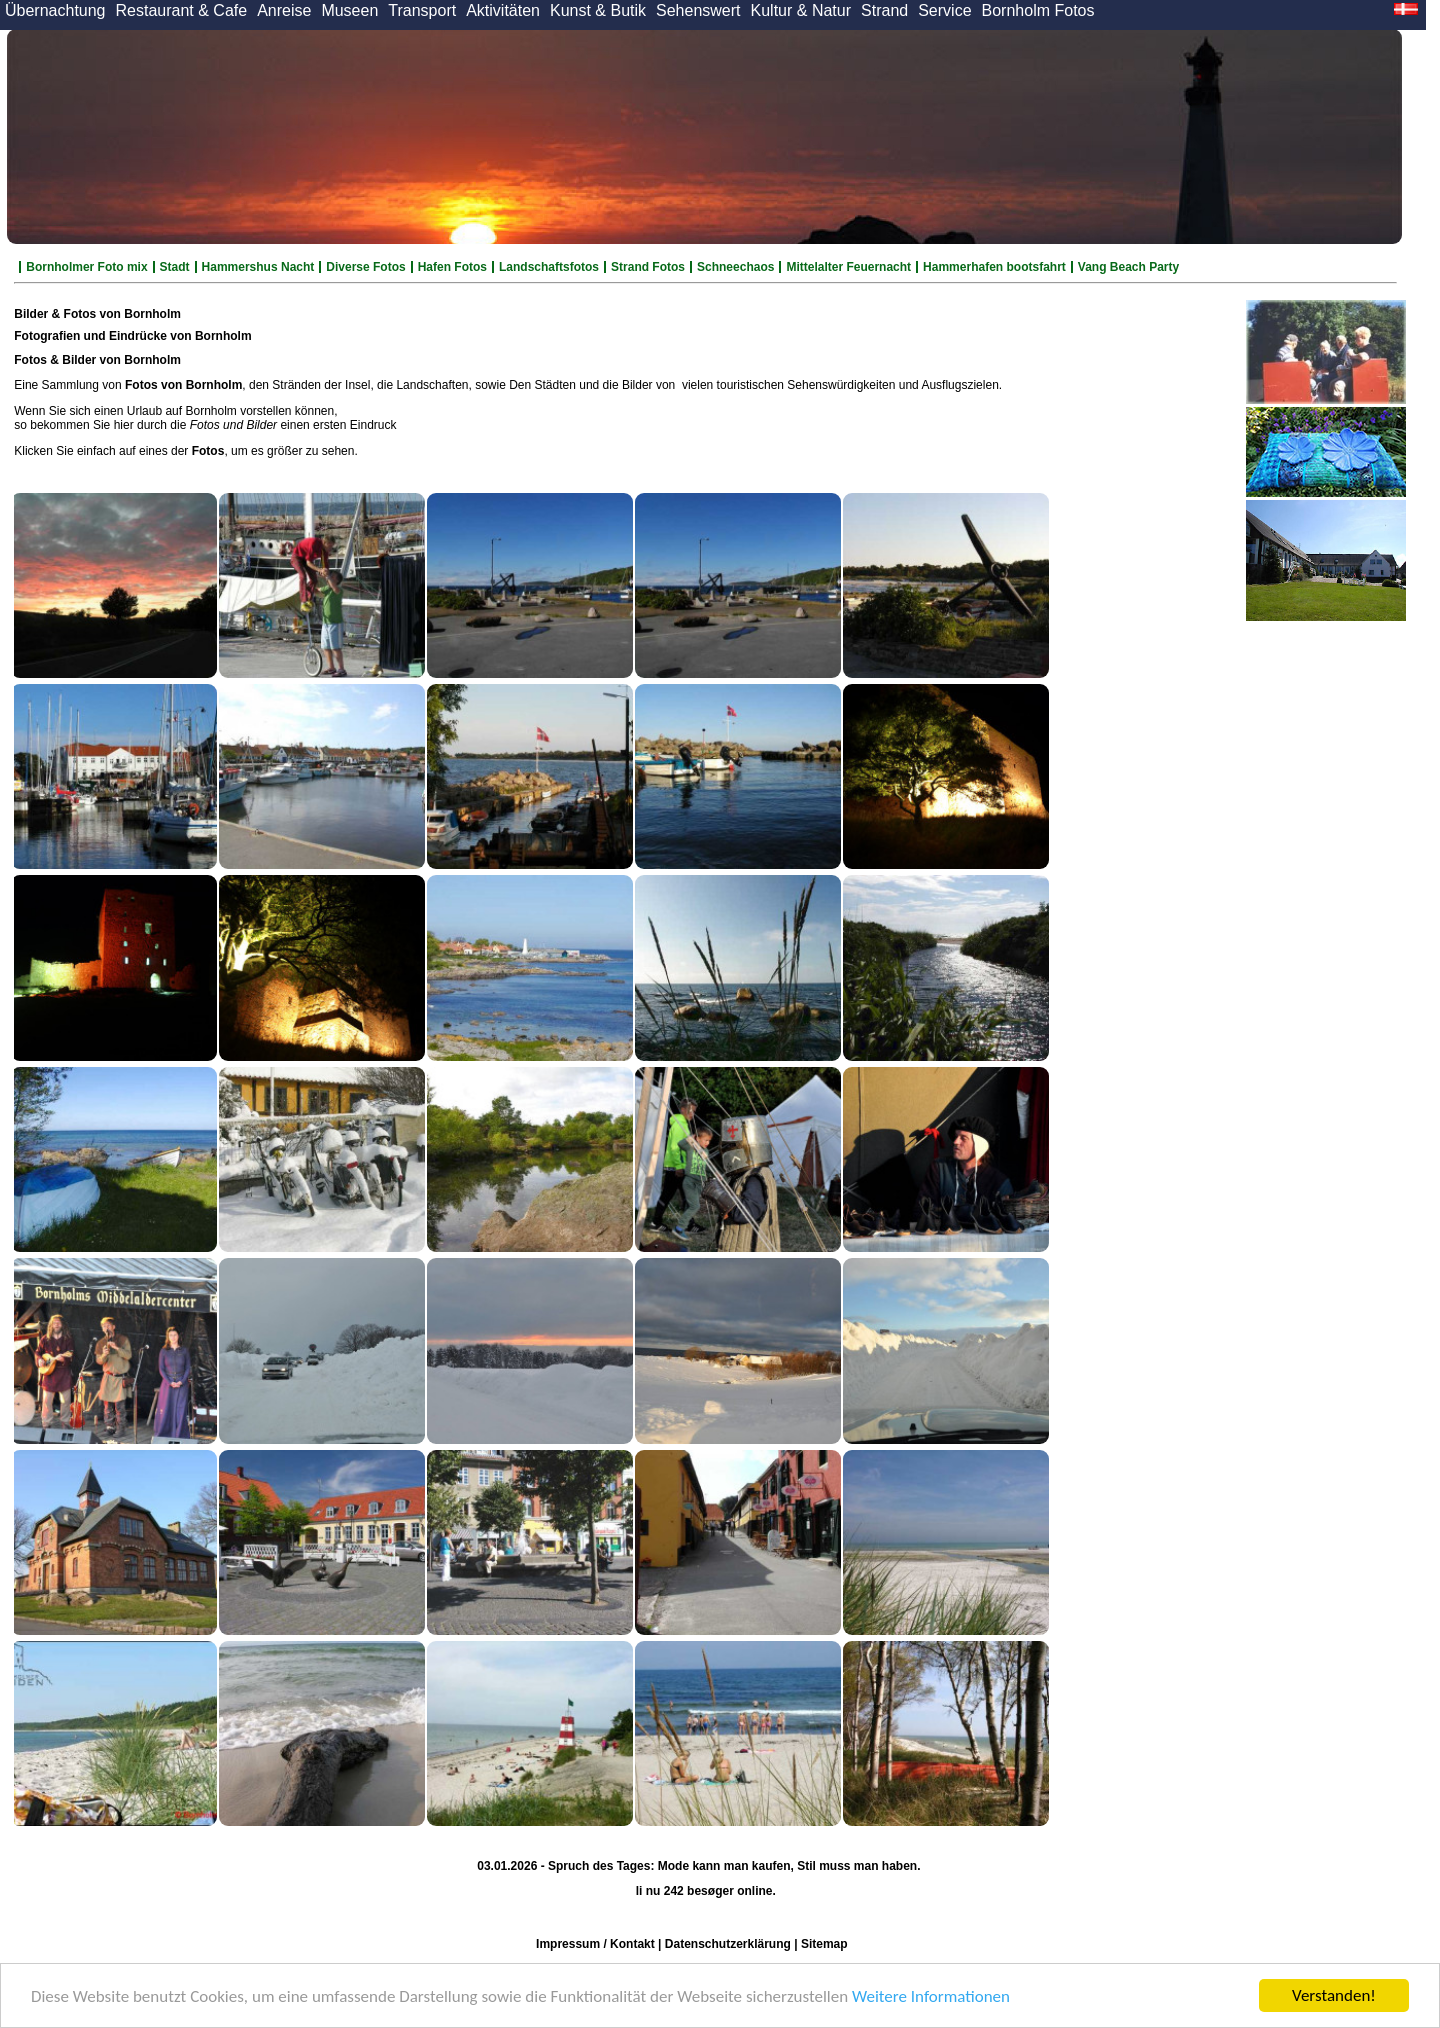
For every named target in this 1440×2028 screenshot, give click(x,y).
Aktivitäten (503, 10)
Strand (884, 10)
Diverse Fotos (365, 267)
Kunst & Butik (598, 10)
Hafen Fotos (452, 267)
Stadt (175, 267)
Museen (349, 10)
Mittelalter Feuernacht (848, 267)
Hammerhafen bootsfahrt (994, 267)
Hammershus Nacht (258, 267)
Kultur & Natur (801, 10)
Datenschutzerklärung (728, 1944)
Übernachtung (55, 10)
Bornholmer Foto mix (86, 267)
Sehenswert (698, 10)
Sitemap (824, 1944)
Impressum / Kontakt (595, 1944)
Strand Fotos (648, 267)
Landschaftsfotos (549, 267)
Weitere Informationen (931, 1996)
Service (944, 10)
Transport (422, 10)
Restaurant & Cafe (182, 10)
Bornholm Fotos (1038, 10)
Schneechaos (735, 267)
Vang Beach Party (1128, 267)
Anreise (284, 10)
